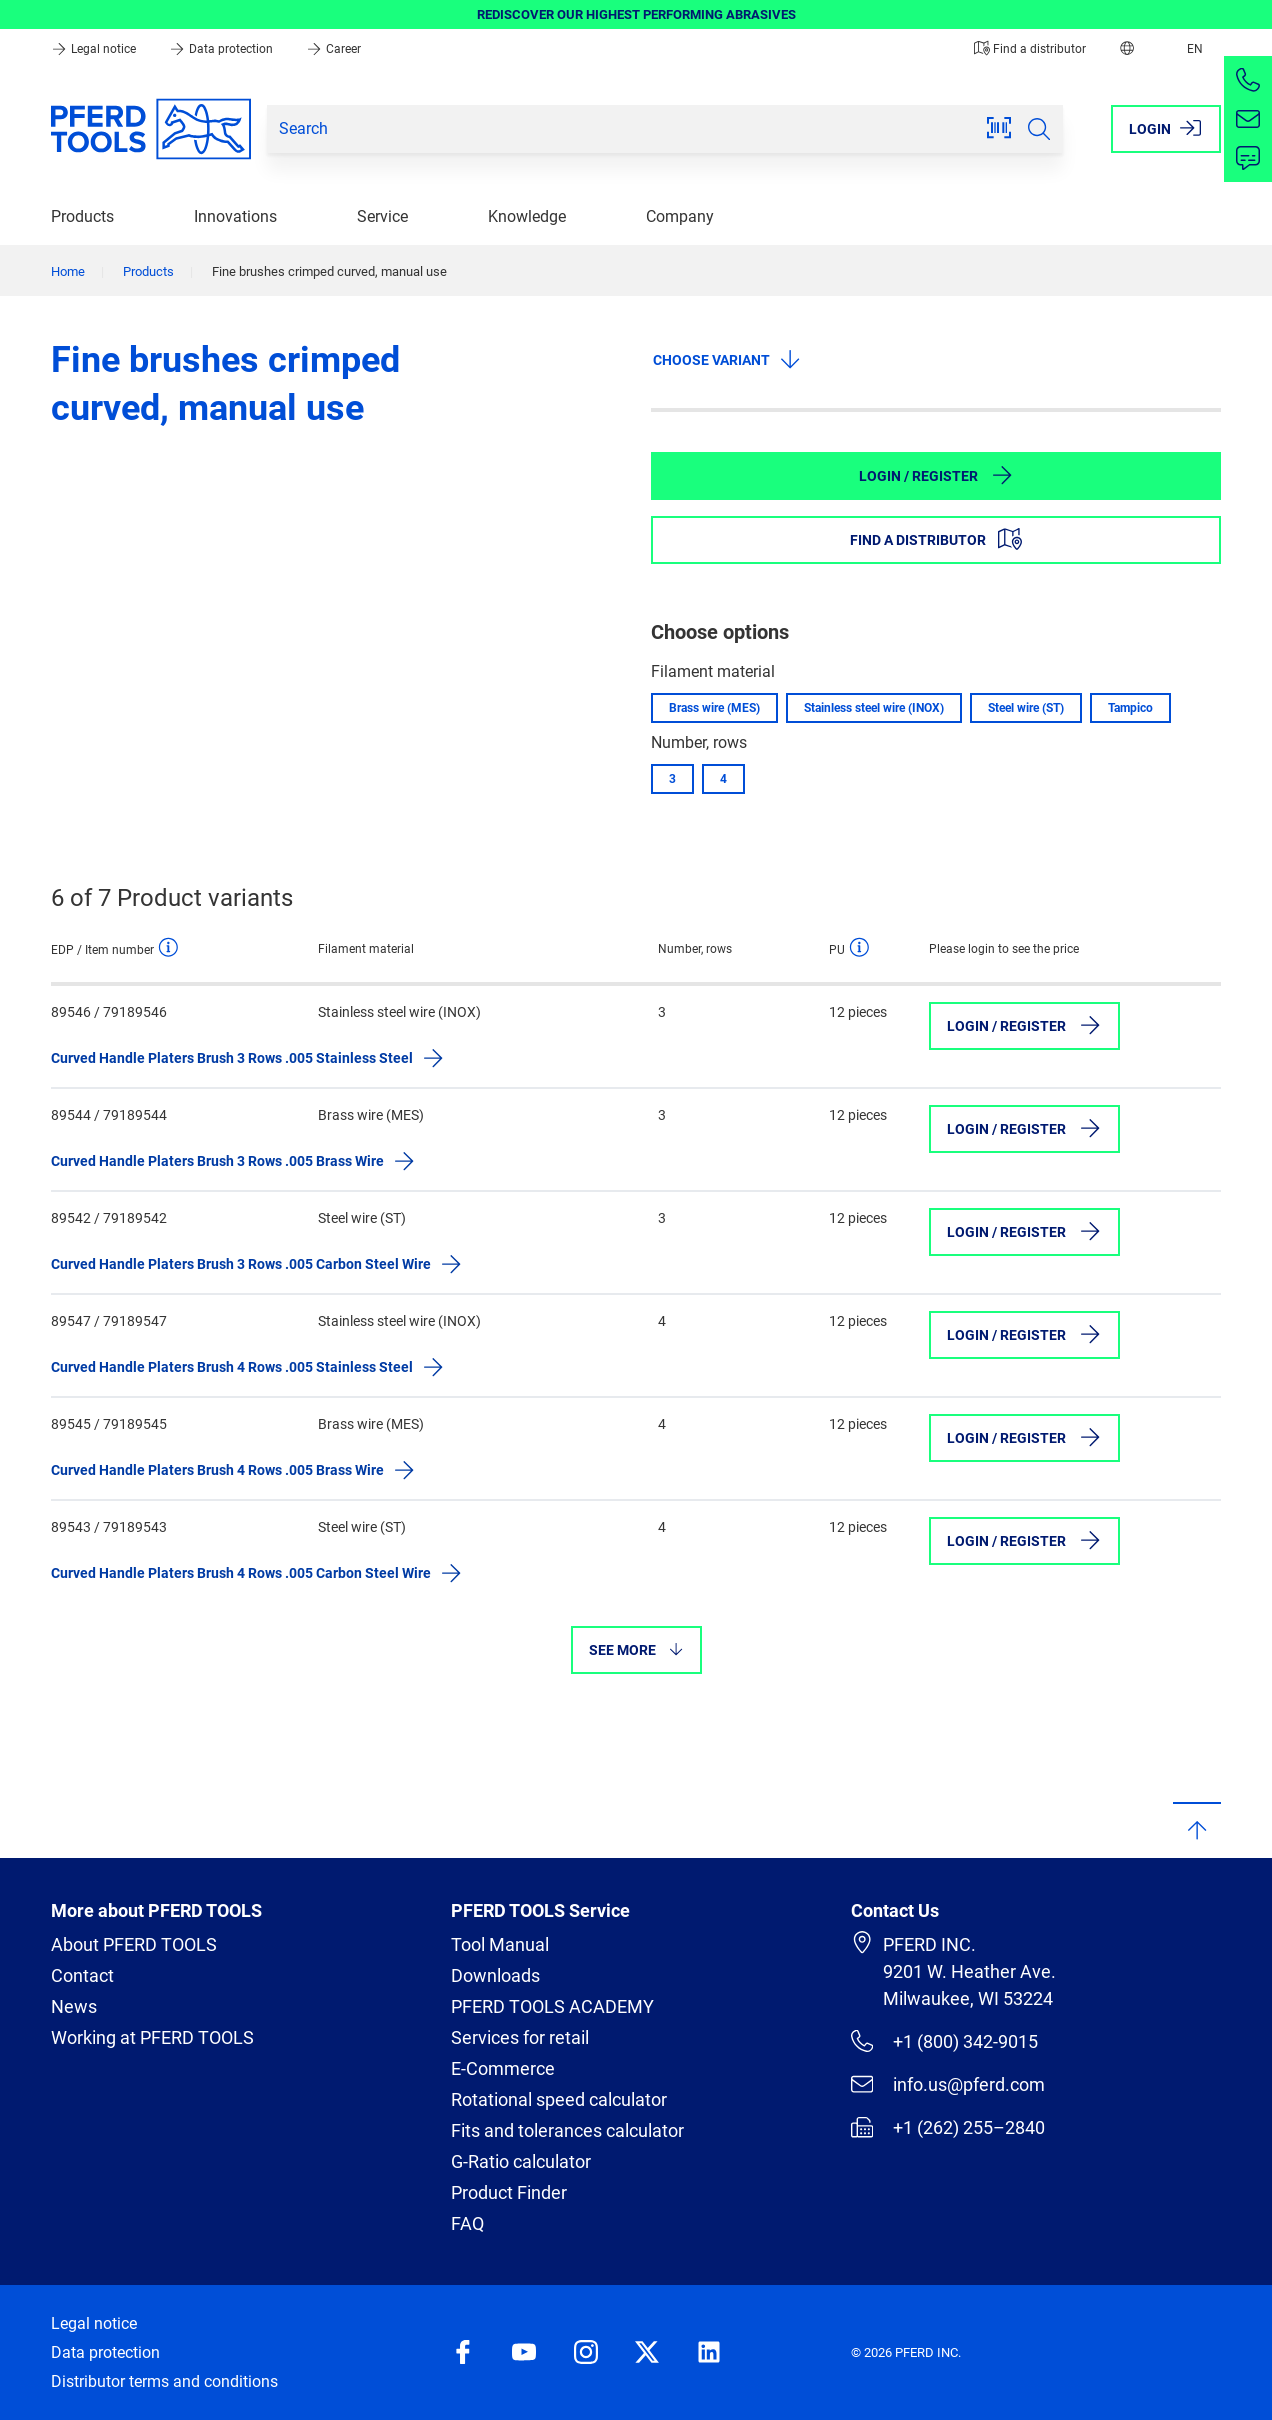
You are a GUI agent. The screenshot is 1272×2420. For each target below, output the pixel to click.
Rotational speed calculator (559, 2099)
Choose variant (727, 359)
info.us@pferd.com (948, 2084)
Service (382, 216)
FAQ (467, 2223)
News (74, 2006)
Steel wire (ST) (1026, 708)
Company (680, 216)
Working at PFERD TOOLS (152, 2037)
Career (333, 49)
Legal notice (95, 49)
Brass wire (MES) (714, 708)
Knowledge (527, 216)
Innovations (235, 216)
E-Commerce (503, 2068)
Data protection (222, 49)
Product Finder (509, 2192)
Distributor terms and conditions (164, 2381)
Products (82, 216)
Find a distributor (1030, 49)
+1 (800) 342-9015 (944, 2041)
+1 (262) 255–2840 (948, 2127)
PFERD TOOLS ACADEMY (552, 2006)
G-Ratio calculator (521, 2161)
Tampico (1130, 708)
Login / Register (936, 475)
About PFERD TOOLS (134, 1944)
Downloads (495, 1975)
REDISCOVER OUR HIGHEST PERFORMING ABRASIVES (636, 14)
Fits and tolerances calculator (567, 2130)
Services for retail (520, 2037)
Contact (82, 1975)
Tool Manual (500, 1944)
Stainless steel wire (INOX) (874, 708)
